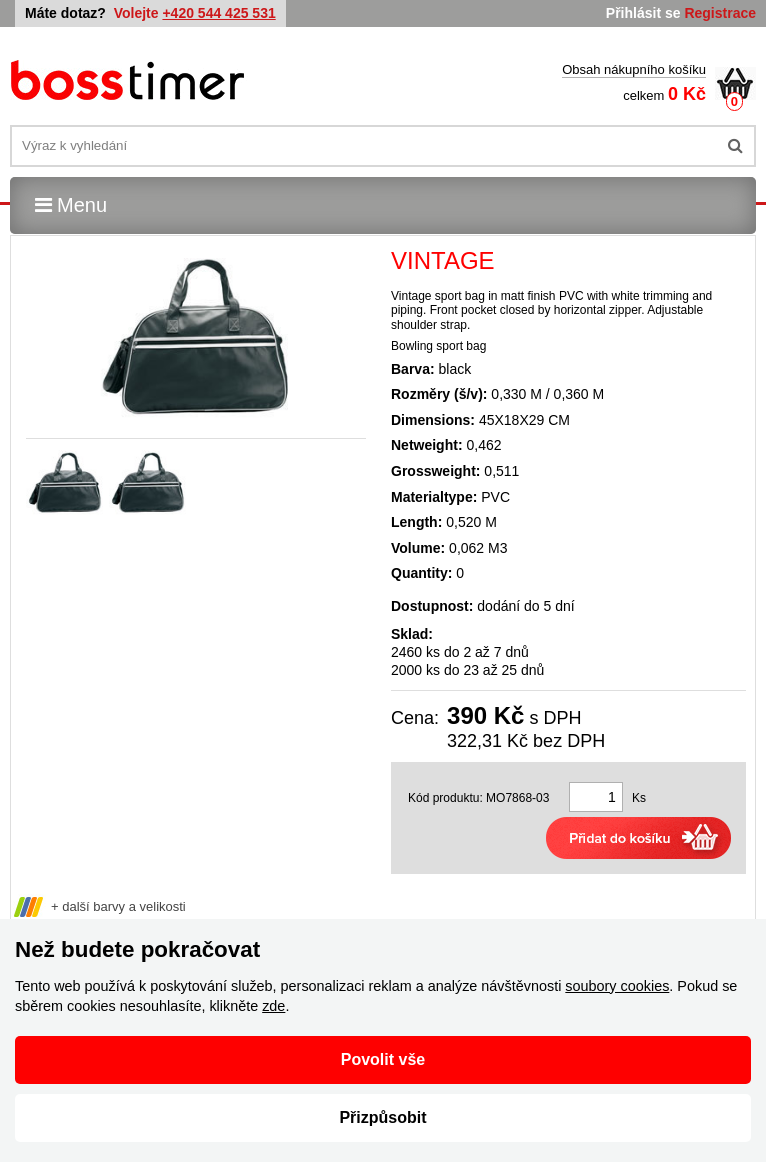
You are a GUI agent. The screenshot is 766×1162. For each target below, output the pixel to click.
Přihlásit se (643, 13)
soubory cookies (617, 986)
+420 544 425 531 (218, 13)
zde (273, 1006)
